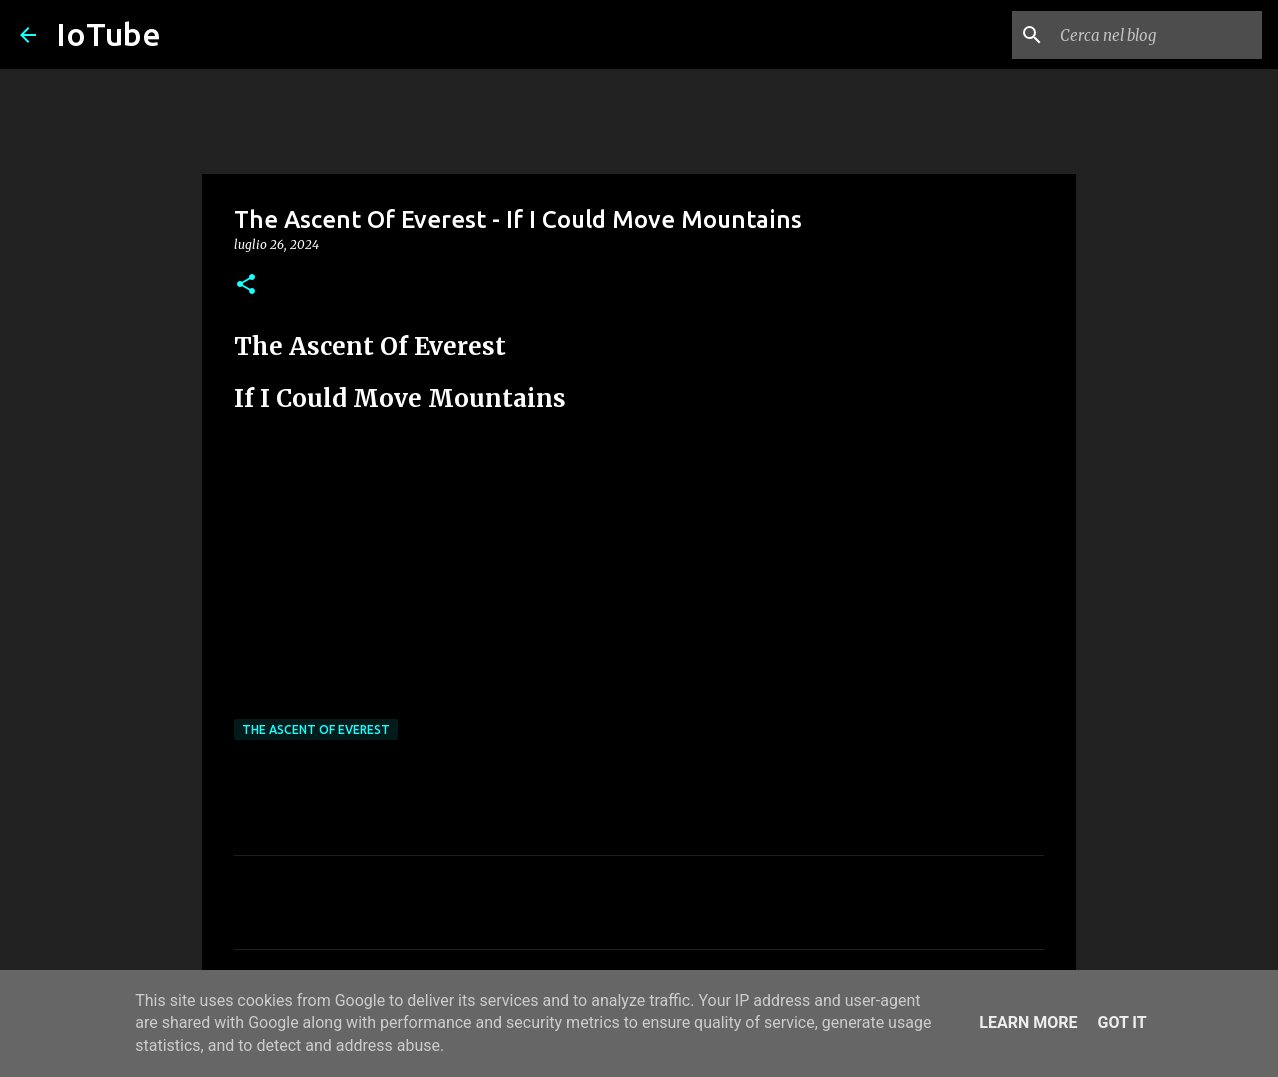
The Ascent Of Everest (316, 729)
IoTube (108, 34)
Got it (1121, 1022)
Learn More (1028, 1022)
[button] (246, 285)
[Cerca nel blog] (1157, 35)
